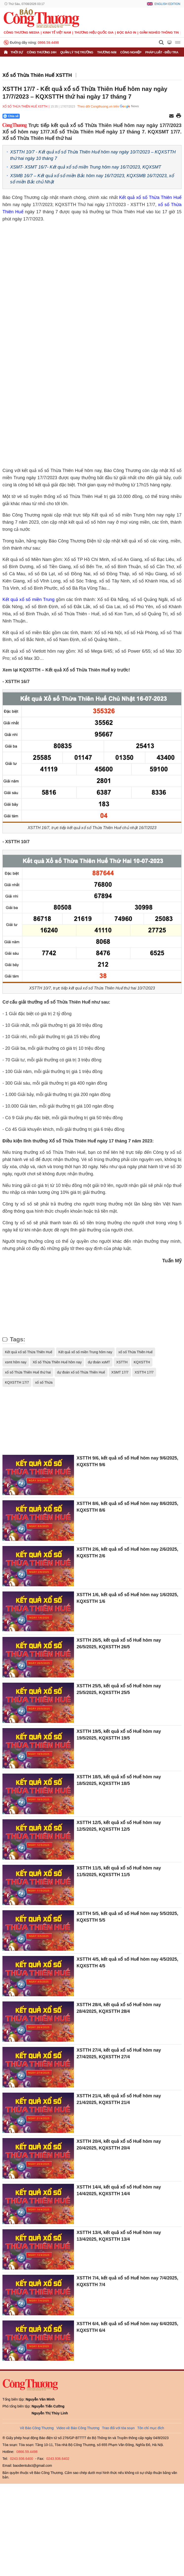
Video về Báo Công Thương (77, 2428)
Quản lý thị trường (76, 52)
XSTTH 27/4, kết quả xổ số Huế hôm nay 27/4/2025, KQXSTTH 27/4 (118, 2053)
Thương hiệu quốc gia (94, 32)
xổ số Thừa (44, 1382)
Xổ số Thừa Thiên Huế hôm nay (57, 1362)
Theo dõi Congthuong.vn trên (98, 106)
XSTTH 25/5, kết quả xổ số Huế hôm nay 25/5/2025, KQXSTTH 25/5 (118, 1689)
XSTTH (122, 1362)
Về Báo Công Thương (37, 2428)
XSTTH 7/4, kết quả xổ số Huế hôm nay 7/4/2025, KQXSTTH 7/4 (127, 2281)
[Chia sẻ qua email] (171, 116)
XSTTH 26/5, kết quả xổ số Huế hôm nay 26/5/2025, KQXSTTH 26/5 (118, 1643)
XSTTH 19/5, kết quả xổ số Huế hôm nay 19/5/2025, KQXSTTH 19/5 (118, 1734)
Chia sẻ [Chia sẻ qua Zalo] (10, 116)
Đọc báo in (126, 32)
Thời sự (17, 52)
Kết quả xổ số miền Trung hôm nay (85, 1352)
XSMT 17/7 (120, 1372)
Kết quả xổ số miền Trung (28, 599)
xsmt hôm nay (15, 1362)
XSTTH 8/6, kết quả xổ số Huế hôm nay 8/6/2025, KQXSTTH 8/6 (127, 1507)
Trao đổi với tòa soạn (118, 2428)
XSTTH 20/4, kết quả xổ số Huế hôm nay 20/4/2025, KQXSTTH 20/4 (118, 2144)
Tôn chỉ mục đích (150, 2428)
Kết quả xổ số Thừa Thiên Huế (150, 197)
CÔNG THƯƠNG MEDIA (21, 32)
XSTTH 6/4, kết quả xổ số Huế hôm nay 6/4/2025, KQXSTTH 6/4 (127, 2327)
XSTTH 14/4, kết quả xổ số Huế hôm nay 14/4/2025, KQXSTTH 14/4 (118, 2190)
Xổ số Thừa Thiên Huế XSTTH (37, 75)
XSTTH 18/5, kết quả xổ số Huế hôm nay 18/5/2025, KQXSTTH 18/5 (118, 1780)
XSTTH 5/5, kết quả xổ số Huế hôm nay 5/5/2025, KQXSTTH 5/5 (127, 1917)
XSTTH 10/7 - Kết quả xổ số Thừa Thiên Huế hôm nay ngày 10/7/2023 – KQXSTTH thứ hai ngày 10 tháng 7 (93, 155)
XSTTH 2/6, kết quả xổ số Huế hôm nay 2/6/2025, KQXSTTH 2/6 (127, 1552)
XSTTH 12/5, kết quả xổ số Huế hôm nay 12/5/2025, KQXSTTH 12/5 (118, 1826)
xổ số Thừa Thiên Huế (135, 1352)
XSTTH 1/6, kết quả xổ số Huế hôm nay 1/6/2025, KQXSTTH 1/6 (127, 1598)
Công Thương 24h (41, 52)
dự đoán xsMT (99, 1362)
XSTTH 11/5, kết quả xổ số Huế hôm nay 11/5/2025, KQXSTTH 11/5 (118, 1871)
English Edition (167, 4)
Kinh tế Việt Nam (57, 32)
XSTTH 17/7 (144, 1372)
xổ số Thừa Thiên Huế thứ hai (28, 1372)
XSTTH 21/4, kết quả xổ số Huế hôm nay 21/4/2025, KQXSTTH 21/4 (118, 2099)
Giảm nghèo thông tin (159, 32)
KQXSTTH (142, 1362)
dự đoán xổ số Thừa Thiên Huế (81, 1372)
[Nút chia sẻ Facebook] (40, 116)
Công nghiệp (130, 52)
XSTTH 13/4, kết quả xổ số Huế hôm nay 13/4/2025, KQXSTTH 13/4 (118, 2236)
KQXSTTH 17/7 (17, 1382)
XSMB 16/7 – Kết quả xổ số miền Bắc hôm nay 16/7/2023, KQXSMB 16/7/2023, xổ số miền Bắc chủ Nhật (92, 178)
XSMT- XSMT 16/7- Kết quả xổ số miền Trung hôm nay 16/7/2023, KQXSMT (85, 167)
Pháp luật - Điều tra (161, 52)
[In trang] (179, 116)
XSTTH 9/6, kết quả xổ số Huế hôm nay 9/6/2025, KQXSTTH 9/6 (127, 1461)
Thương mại (106, 52)
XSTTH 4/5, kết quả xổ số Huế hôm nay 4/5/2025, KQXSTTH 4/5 (127, 1962)
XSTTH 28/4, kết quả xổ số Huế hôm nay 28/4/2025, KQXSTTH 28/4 (118, 2008)
